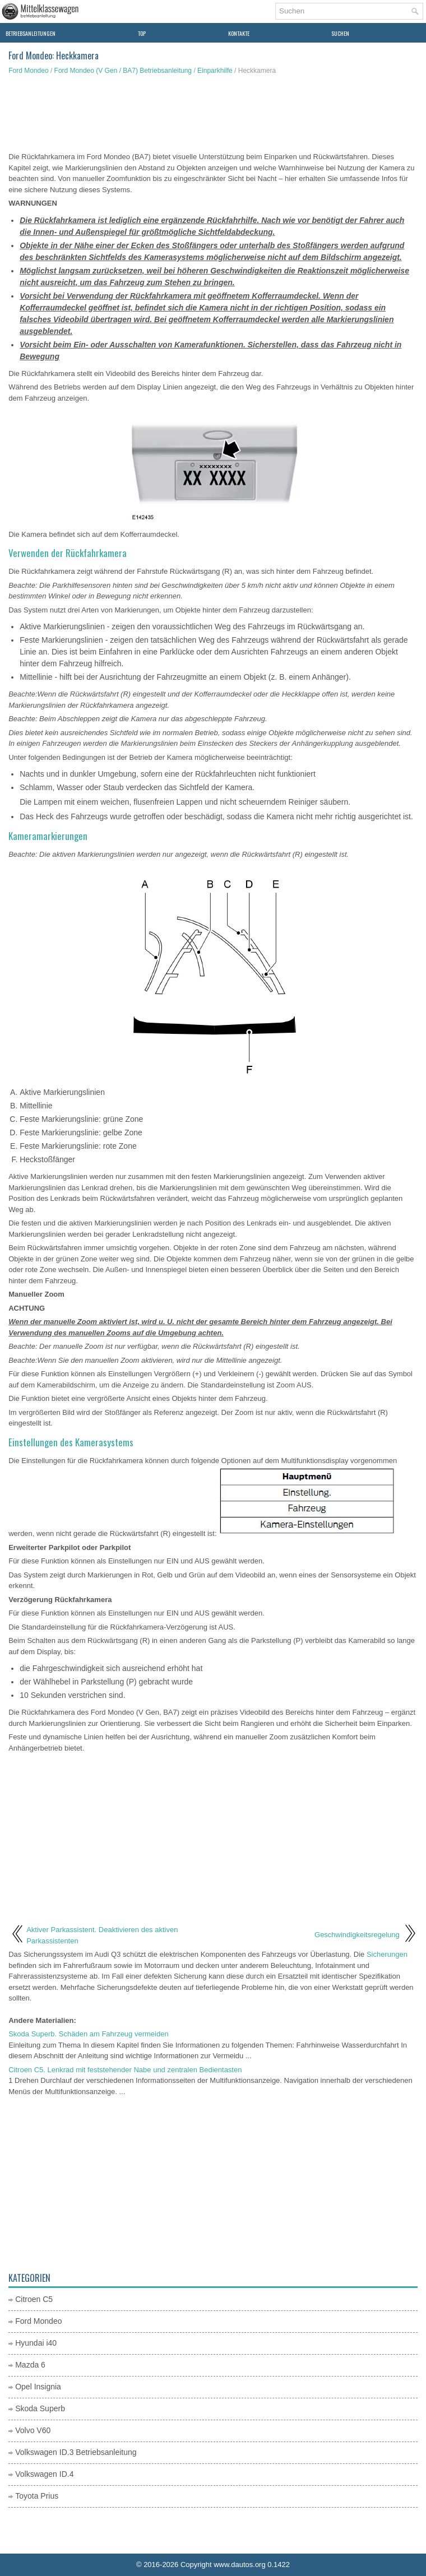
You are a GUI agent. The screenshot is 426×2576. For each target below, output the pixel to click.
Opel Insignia (38, 2386)
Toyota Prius (36, 2495)
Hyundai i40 (36, 2342)
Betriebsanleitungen (30, 33)
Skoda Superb (40, 2408)
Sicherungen (387, 1954)
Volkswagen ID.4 (44, 2474)
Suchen (340, 33)
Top (142, 33)
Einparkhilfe (215, 71)
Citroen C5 (34, 2299)
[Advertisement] (213, 114)
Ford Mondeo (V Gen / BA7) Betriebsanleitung (123, 71)
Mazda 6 (30, 2364)
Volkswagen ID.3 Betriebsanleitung (75, 2452)
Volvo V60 (32, 2430)
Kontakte (238, 33)
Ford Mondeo (28, 71)
